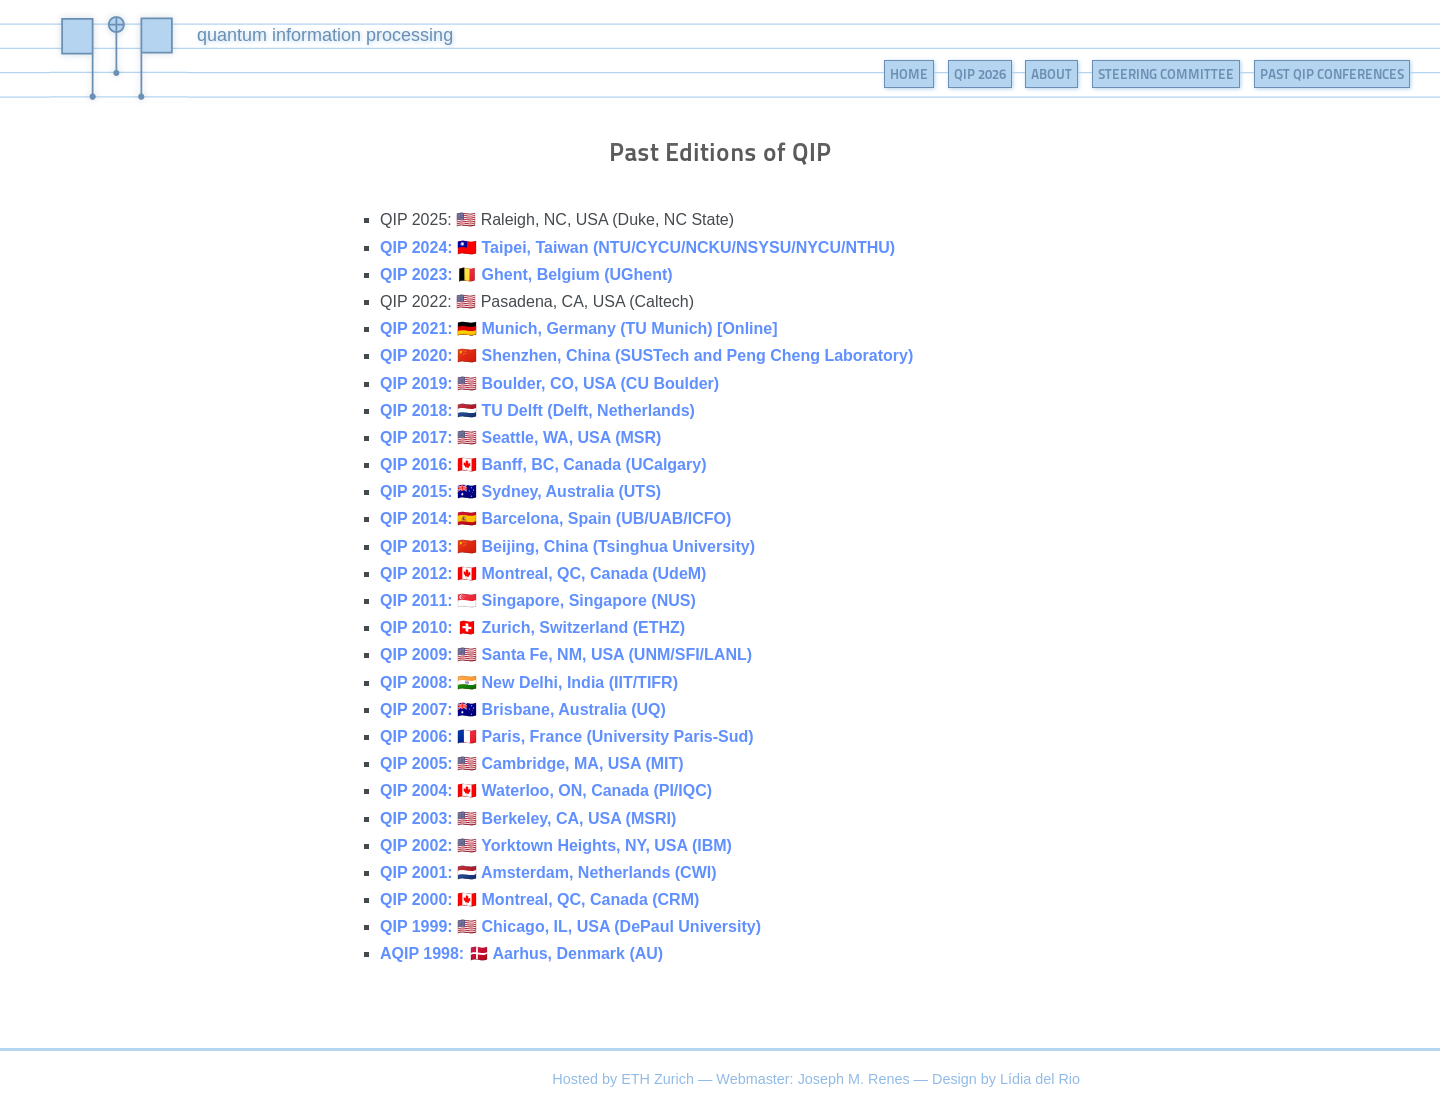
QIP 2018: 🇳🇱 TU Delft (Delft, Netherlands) (537, 410)
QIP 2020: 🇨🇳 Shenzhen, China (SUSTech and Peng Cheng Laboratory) (646, 355)
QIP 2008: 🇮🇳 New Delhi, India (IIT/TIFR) (529, 682)
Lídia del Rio (1040, 1079)
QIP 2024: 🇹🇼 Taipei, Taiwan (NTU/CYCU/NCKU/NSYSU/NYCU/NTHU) (637, 247)
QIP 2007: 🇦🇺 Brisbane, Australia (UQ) (523, 709)
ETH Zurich (657, 1079)
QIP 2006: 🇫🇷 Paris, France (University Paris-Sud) (567, 736)
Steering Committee (1166, 74)
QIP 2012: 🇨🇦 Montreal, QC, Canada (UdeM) (543, 573)
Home (909, 74)
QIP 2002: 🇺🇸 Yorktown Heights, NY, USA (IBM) (556, 845)
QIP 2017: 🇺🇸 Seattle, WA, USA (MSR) (520, 437)
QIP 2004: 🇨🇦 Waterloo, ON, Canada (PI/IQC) (546, 790)
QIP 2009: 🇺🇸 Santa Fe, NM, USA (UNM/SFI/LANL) (566, 654)
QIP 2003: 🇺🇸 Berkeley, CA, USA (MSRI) (528, 818)
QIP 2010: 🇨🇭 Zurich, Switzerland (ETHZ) (532, 627)
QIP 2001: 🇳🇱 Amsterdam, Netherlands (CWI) (548, 872)
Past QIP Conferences (1332, 74)
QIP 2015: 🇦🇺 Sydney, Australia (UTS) (520, 491)
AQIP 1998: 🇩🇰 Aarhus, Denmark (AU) (521, 953)
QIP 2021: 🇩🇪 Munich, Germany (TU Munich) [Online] (579, 328)
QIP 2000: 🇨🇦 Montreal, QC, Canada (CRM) (539, 899)
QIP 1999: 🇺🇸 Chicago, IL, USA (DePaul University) (570, 926)
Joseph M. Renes (854, 1079)
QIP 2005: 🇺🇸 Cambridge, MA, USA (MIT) (532, 763)
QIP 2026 (980, 74)
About (1051, 74)
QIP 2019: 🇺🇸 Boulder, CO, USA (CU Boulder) (549, 383)
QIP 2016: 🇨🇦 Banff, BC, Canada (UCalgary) (543, 464)
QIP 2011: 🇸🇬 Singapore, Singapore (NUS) (538, 600)
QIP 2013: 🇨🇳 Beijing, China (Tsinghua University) (567, 546)
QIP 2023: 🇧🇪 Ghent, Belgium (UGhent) (526, 274)
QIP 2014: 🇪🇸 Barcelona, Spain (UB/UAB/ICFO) (555, 518)
